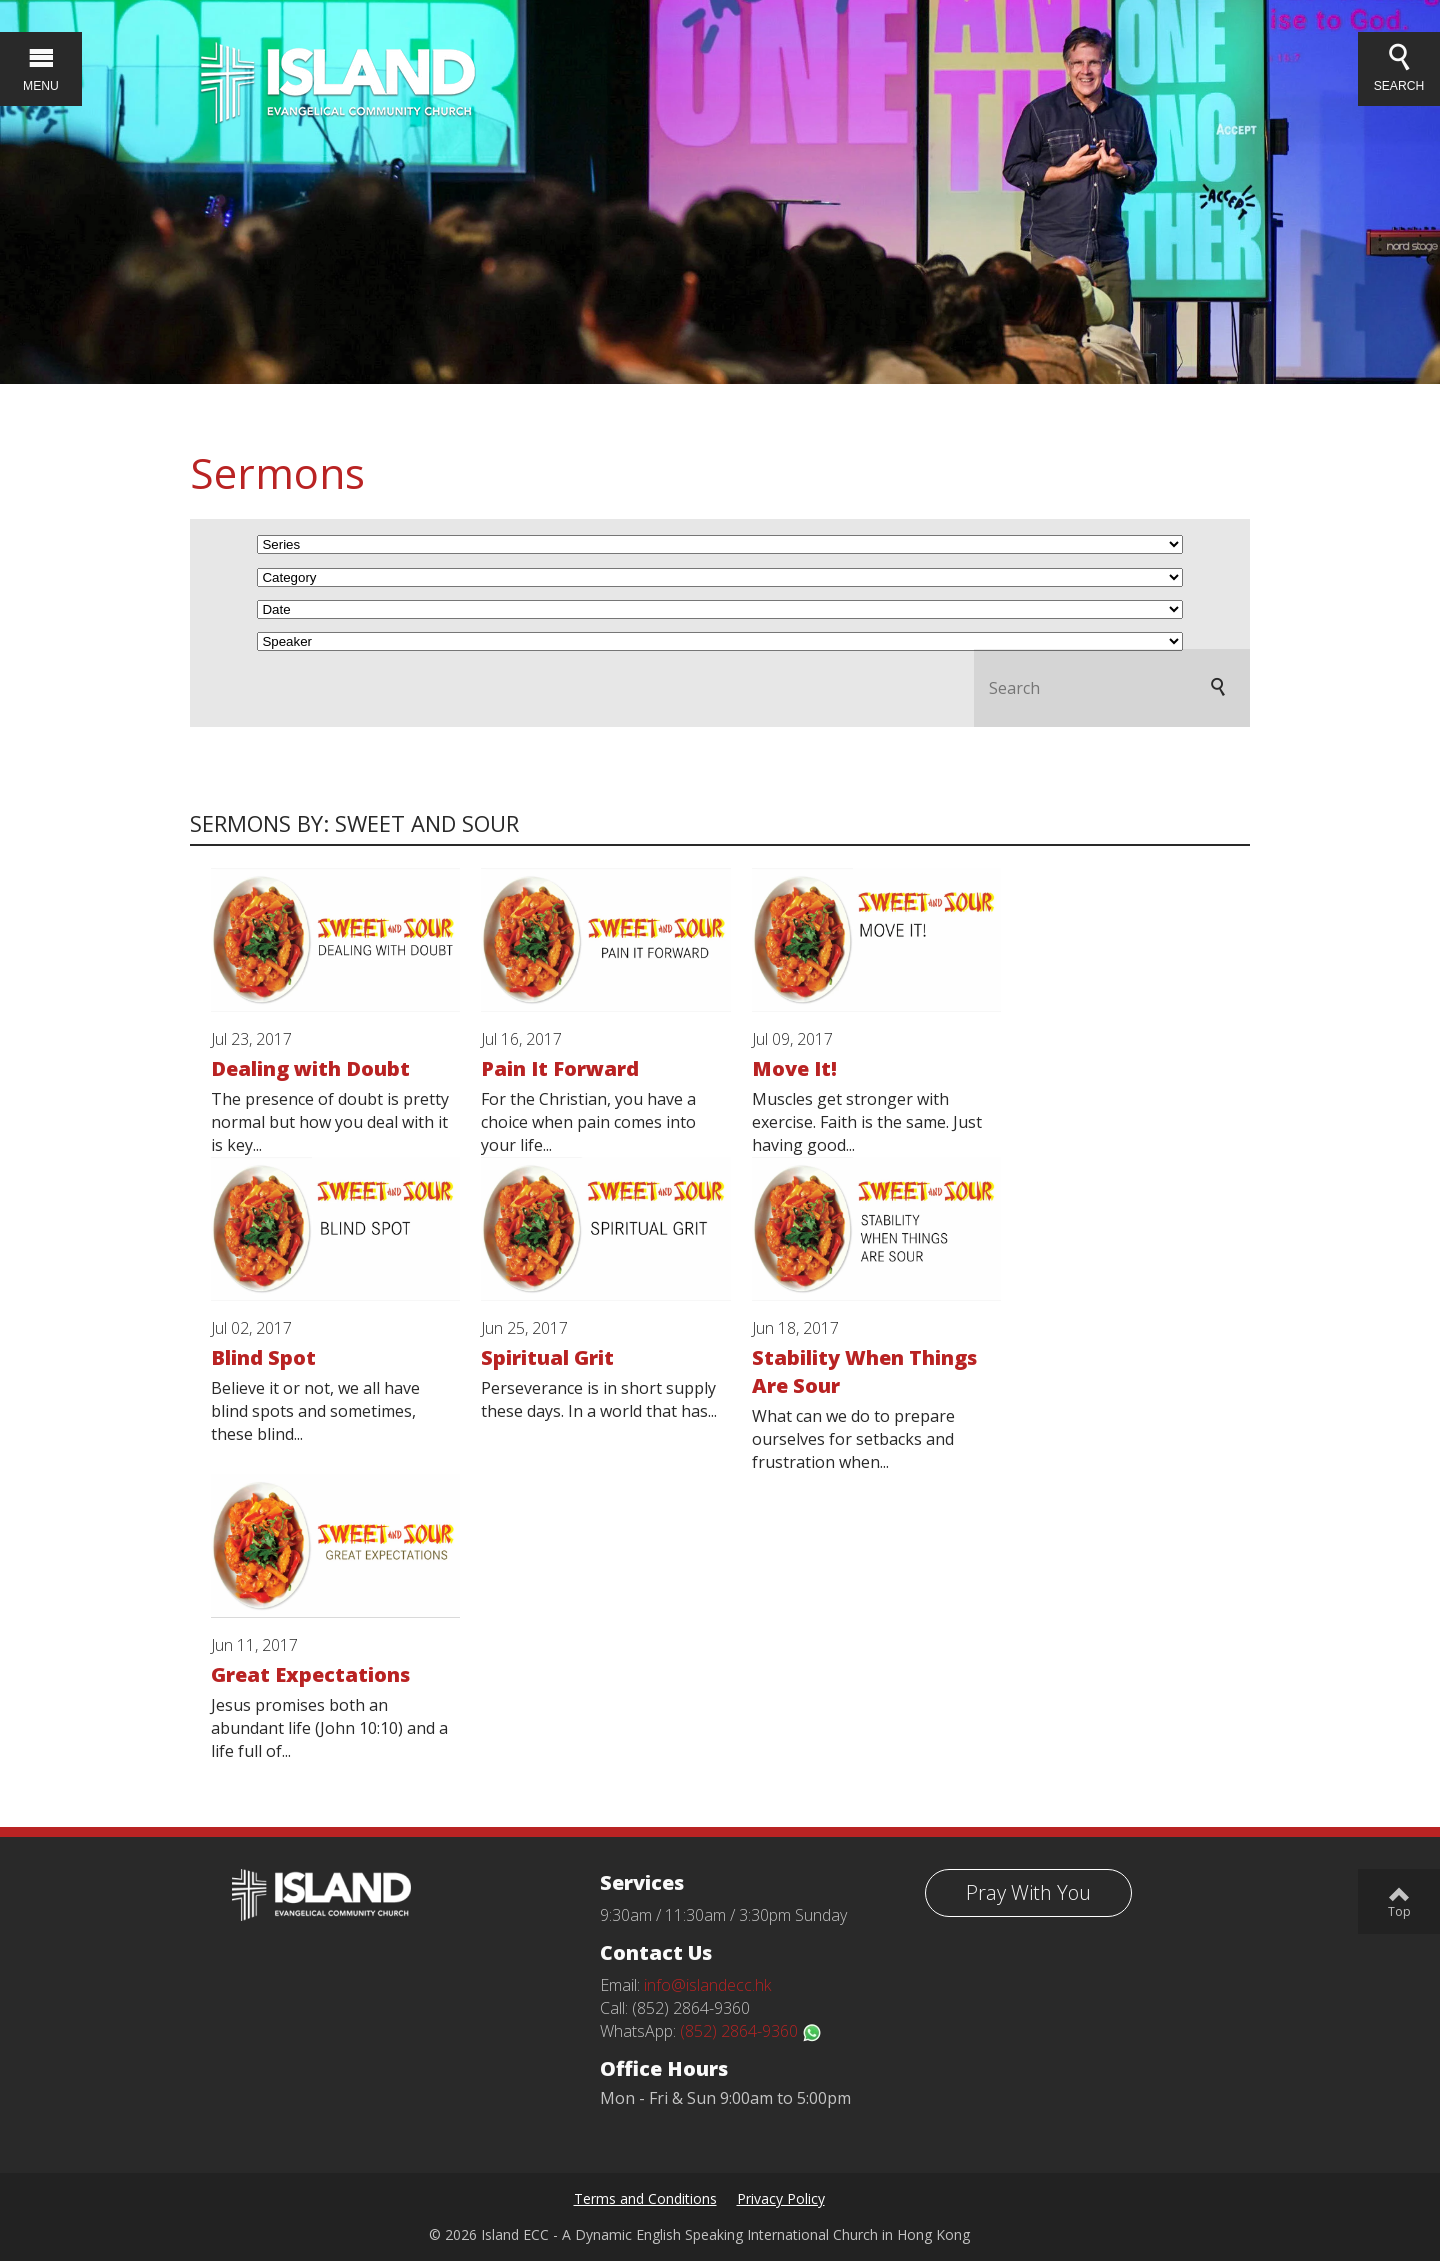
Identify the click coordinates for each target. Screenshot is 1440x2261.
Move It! (794, 1068)
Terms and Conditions (645, 2198)
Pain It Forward (560, 1068)
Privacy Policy (781, 2198)
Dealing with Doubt (310, 1068)
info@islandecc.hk (707, 1985)
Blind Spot (263, 1357)
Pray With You (1028, 1892)
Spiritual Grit (547, 1357)
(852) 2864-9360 (751, 2031)
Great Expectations (310, 1674)
